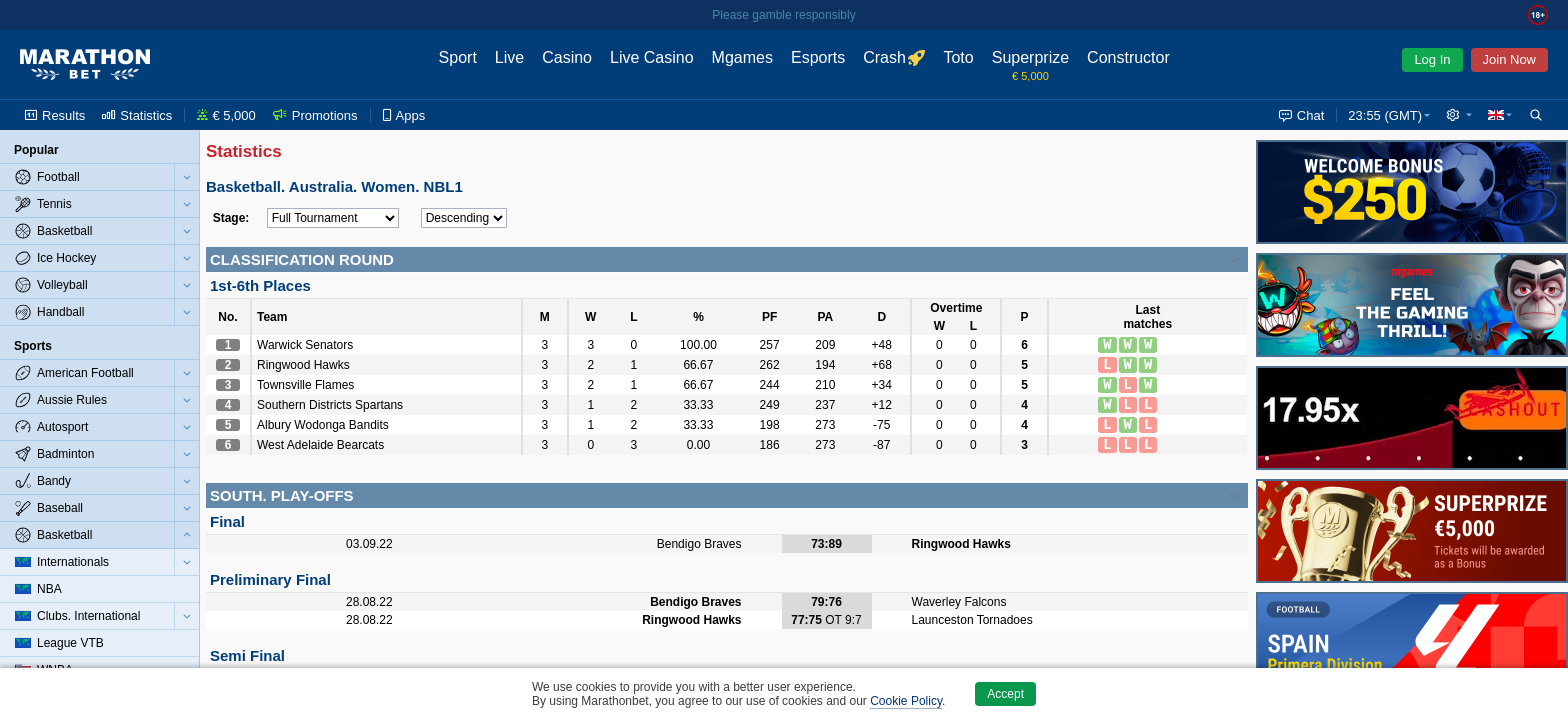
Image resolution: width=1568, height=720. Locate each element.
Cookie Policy (906, 701)
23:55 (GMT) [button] (1385, 115)
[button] (1459, 115)
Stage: (231, 218)
